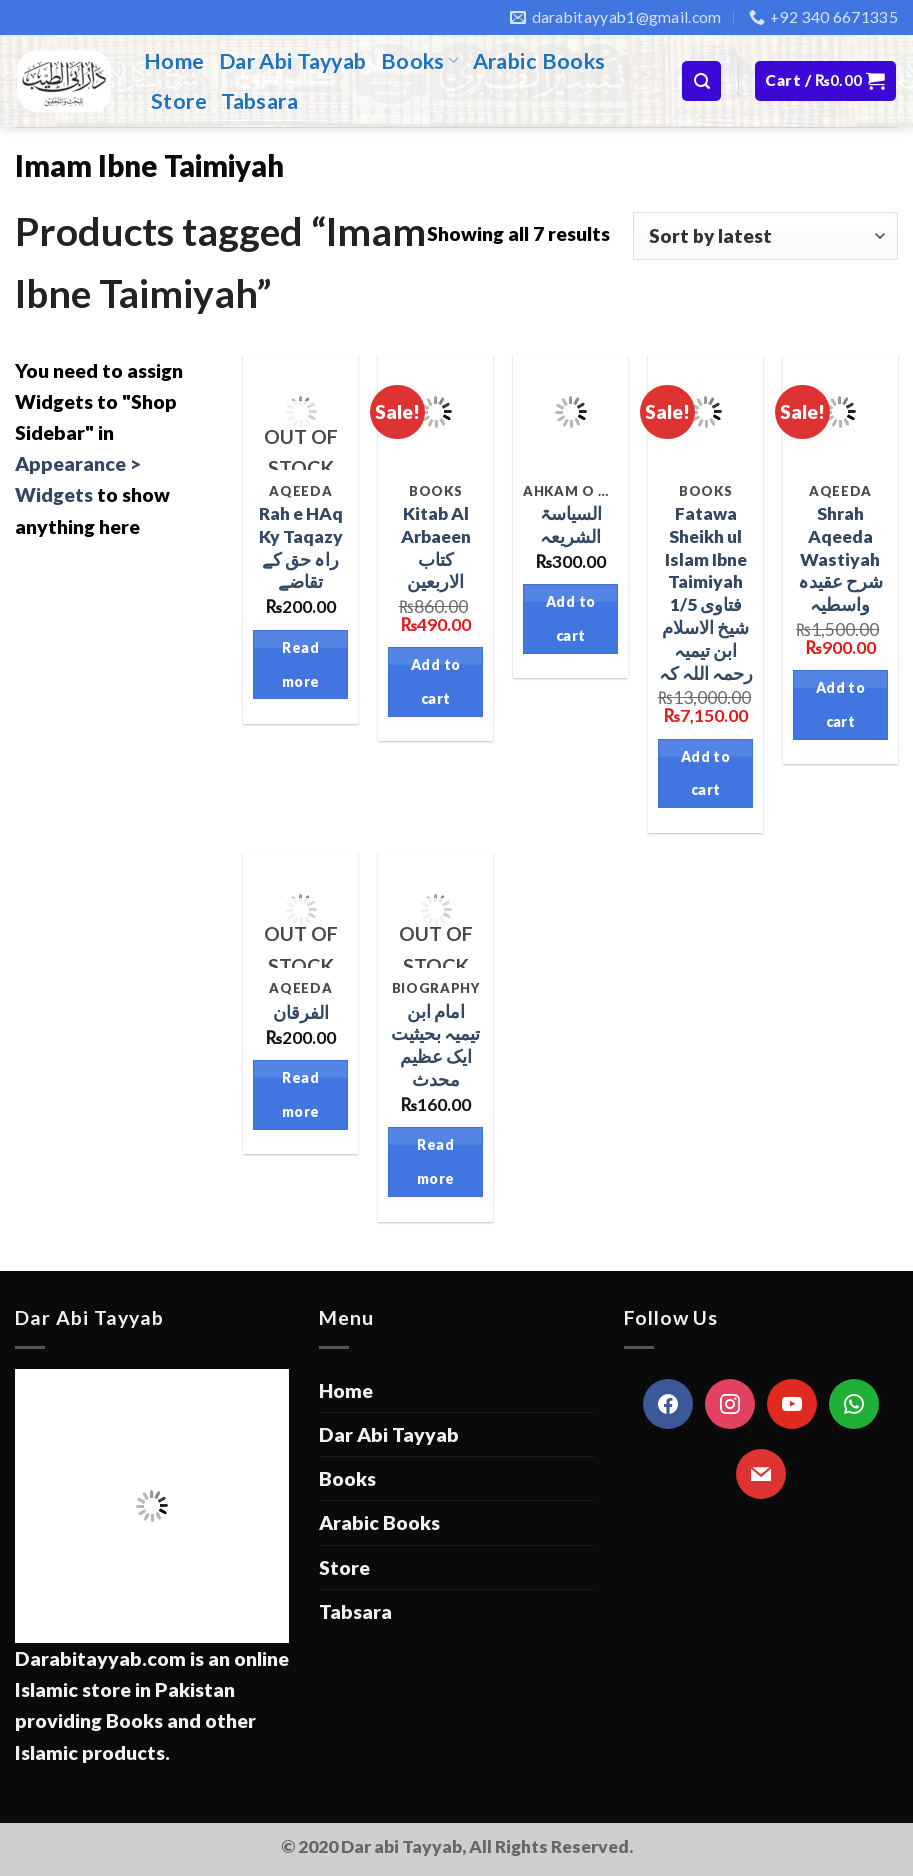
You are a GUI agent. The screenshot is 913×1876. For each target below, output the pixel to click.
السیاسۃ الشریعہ (571, 525)
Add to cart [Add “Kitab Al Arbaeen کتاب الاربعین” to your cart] (436, 681)
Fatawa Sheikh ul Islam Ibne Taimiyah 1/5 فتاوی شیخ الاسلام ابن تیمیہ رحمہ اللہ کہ (706, 593)
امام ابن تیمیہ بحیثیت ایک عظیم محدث (435, 1045)
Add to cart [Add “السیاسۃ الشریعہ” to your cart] (571, 618)
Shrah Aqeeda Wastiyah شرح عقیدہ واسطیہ (840, 559)
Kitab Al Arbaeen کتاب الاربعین (436, 547)
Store (179, 101)
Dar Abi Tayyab (293, 61)
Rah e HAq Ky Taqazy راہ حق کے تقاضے (301, 547)
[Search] (701, 80)
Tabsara (259, 101)
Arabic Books (539, 61)
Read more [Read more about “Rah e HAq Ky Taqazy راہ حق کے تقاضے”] (301, 664)
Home (174, 61)
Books (420, 61)
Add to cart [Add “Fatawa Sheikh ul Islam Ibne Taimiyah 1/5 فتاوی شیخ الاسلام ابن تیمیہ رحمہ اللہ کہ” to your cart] (706, 773)
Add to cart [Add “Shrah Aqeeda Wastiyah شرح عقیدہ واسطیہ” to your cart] (841, 704)
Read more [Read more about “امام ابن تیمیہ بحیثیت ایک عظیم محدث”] (436, 1161)
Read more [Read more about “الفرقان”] (301, 1094)
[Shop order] (765, 235)
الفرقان (301, 1012)
